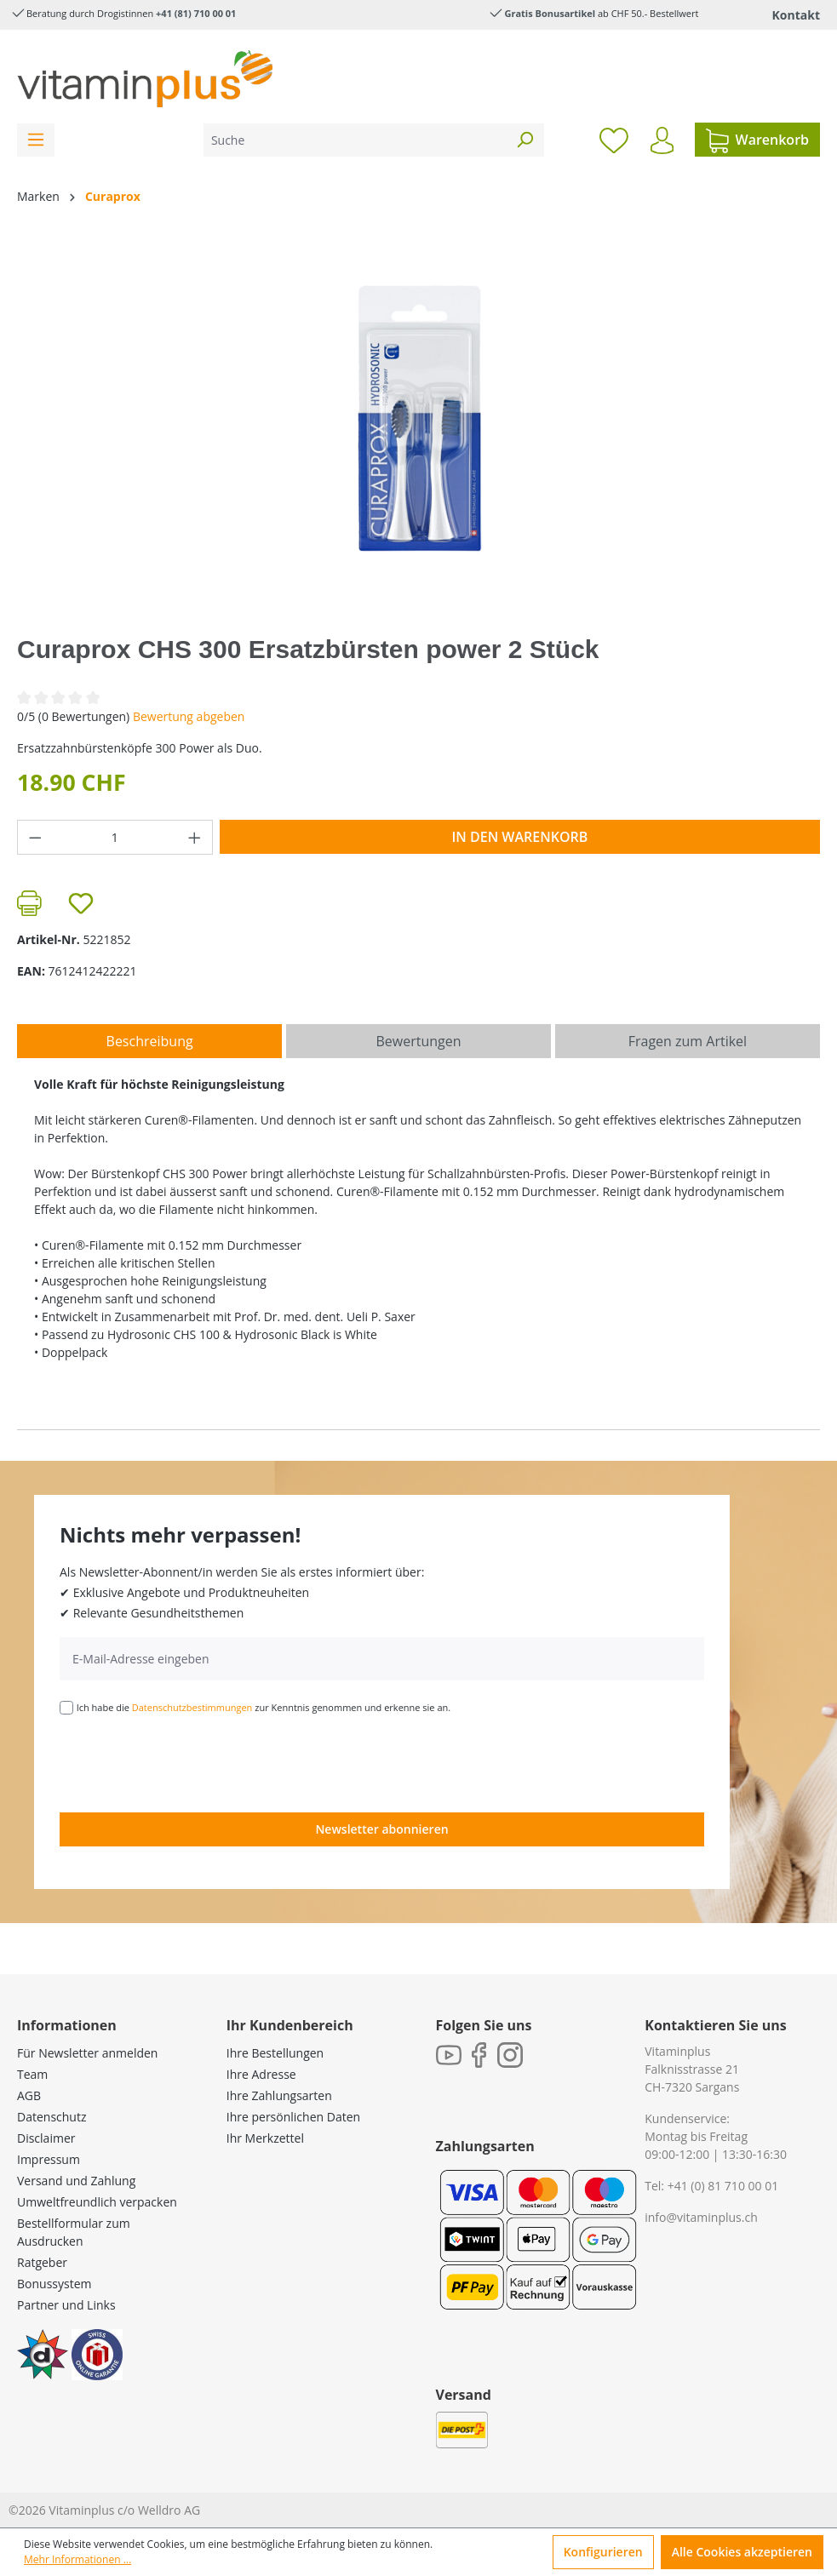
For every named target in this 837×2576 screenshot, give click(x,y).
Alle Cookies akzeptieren (742, 2552)
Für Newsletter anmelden (87, 2053)
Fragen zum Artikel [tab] (687, 1041)
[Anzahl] (115, 837)
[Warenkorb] (757, 140)
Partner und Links (66, 2305)
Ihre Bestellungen (275, 2053)
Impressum (48, 2159)
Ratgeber (42, 2262)
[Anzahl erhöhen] (195, 837)
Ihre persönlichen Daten (293, 2117)
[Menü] (35, 140)
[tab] (149, 1041)
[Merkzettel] (613, 140)
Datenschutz (51, 2117)
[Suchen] (524, 140)
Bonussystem (54, 2283)
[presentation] (189, 1762)
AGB (29, 2095)
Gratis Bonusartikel (549, 13)
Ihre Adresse (261, 2074)
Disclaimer (46, 2138)
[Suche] (355, 140)
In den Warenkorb (519, 836)
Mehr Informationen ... (77, 2559)
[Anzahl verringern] (35, 837)
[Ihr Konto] (662, 140)
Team (32, 2074)
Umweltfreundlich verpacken (97, 2202)
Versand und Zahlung (76, 2180)
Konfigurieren (603, 2552)
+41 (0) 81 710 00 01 (723, 2186)
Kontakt (796, 15)
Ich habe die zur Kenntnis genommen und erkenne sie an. (264, 1707)
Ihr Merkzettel (265, 2138)
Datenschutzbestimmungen (192, 1707)
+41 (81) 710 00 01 (196, 13)
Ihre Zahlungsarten (279, 2095)
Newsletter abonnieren (381, 1829)
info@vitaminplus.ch (701, 2217)
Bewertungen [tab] (418, 1041)
